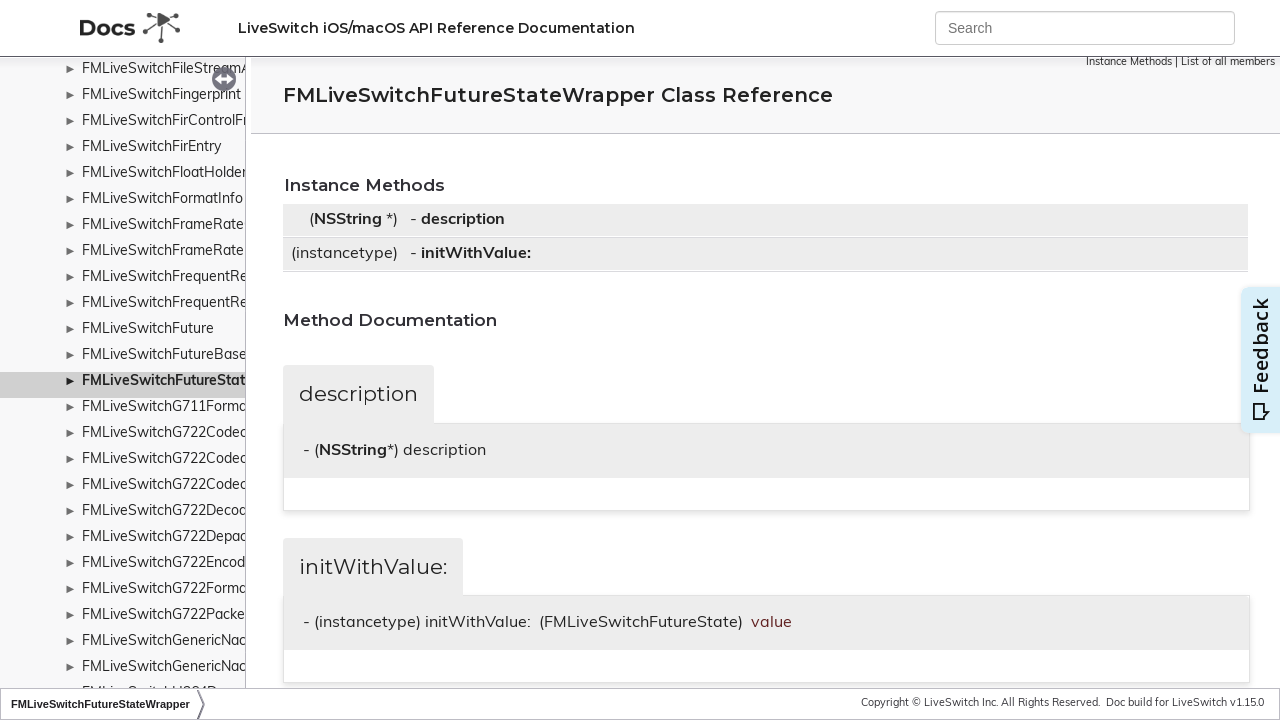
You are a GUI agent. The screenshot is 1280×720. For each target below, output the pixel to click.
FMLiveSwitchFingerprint (161, 95)
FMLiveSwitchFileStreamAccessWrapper (213, 69)
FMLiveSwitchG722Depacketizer (186, 537)
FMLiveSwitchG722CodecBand (181, 459)
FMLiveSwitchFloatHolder (164, 173)
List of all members (1228, 62)
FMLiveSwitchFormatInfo (162, 199)
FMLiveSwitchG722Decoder (171, 511)
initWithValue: (476, 254)
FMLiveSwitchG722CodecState (182, 485)
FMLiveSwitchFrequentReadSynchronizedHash (233, 277)
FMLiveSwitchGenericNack (167, 641)
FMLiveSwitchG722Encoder (170, 563)
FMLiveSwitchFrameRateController (194, 225)
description (463, 220)
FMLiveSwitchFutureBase (164, 355)
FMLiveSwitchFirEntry (151, 147)
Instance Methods (1129, 62)
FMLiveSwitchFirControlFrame (179, 121)
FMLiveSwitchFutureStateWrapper (197, 381)
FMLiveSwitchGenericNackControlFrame (211, 667)
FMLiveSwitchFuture (148, 329)
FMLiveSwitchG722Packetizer (177, 615)
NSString (348, 220)
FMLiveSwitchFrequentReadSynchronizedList (227, 303)
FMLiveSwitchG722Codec (164, 433)
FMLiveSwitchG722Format (167, 589)
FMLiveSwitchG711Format (167, 407)
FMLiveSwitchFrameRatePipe (177, 251)
